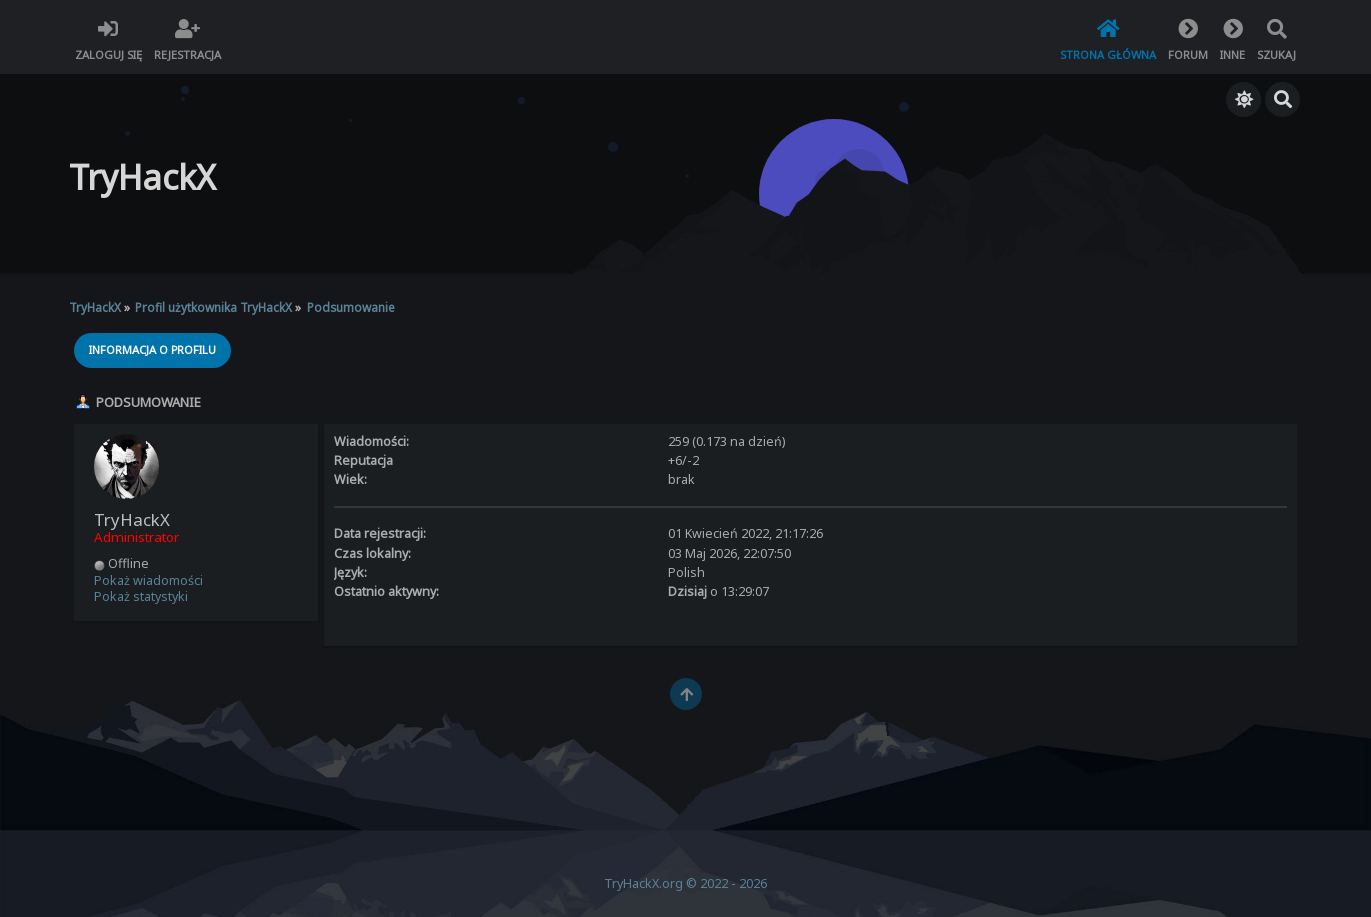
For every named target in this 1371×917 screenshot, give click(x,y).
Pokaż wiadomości (148, 580)
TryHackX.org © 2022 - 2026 (685, 883)
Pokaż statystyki (141, 596)
